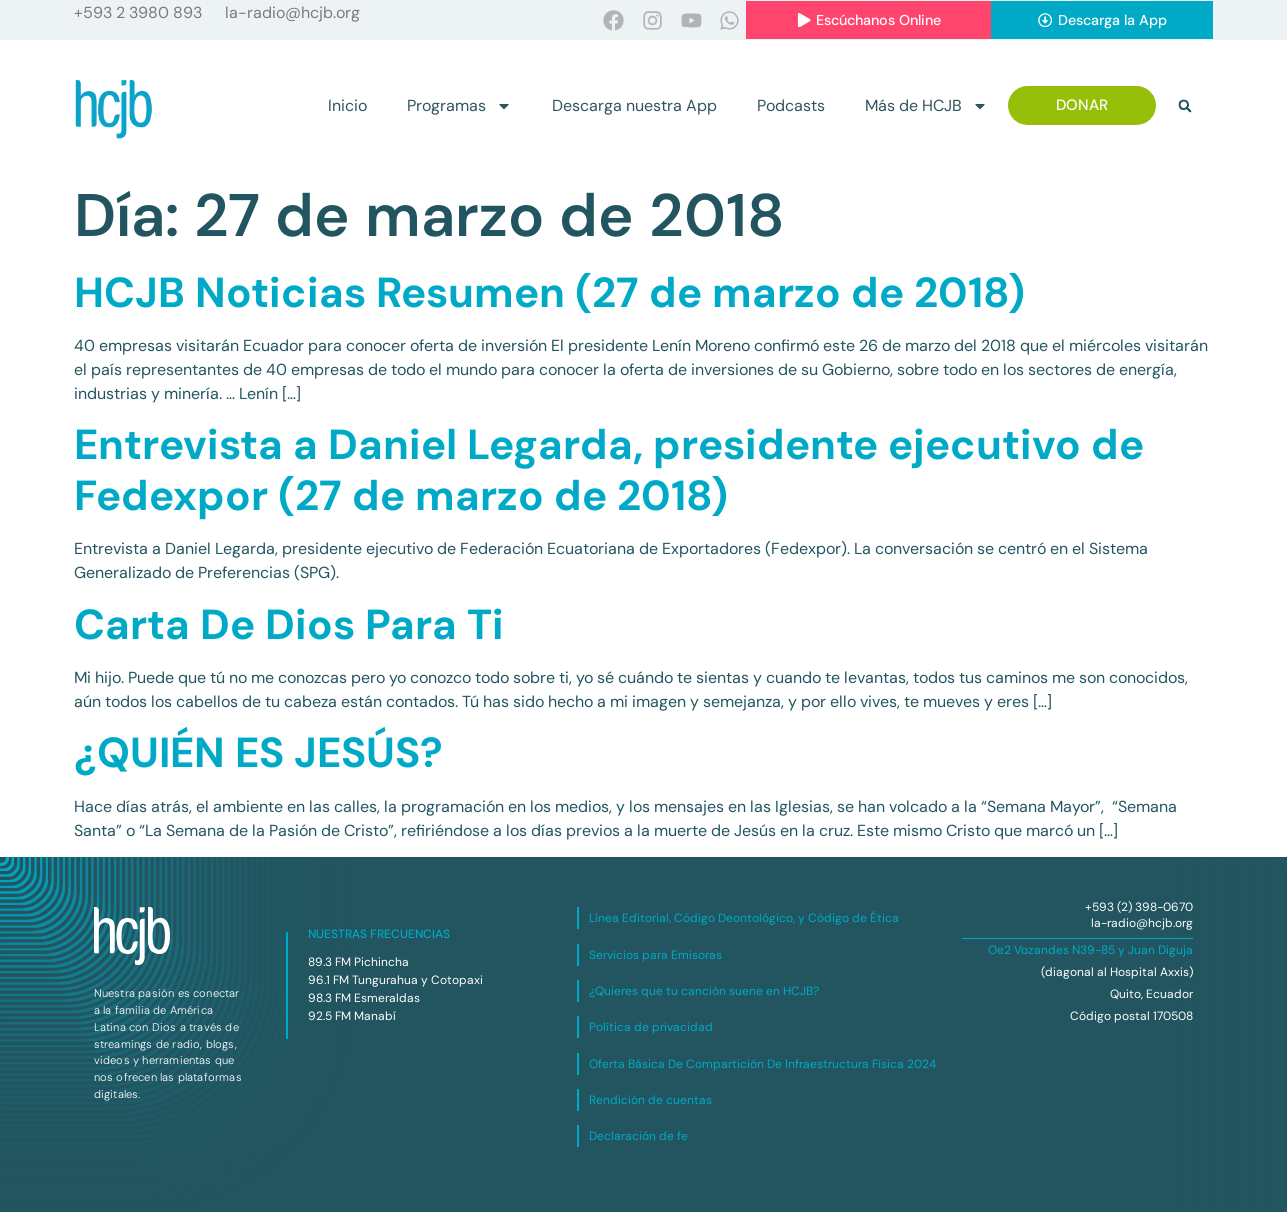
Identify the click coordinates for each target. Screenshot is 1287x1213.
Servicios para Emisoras (655, 955)
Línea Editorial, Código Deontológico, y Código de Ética (744, 919)
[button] (1185, 107)
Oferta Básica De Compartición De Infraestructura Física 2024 (762, 1064)
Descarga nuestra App (634, 106)
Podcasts (791, 106)
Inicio (347, 106)
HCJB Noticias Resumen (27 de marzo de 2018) (549, 292)
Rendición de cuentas (650, 1101)
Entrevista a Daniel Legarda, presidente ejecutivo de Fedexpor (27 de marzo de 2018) (609, 470)
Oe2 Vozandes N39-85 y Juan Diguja (1090, 951)
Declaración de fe (638, 1137)
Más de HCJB (926, 107)
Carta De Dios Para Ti (289, 624)
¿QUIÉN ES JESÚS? (258, 753)
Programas (459, 107)
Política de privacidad (651, 1028)
